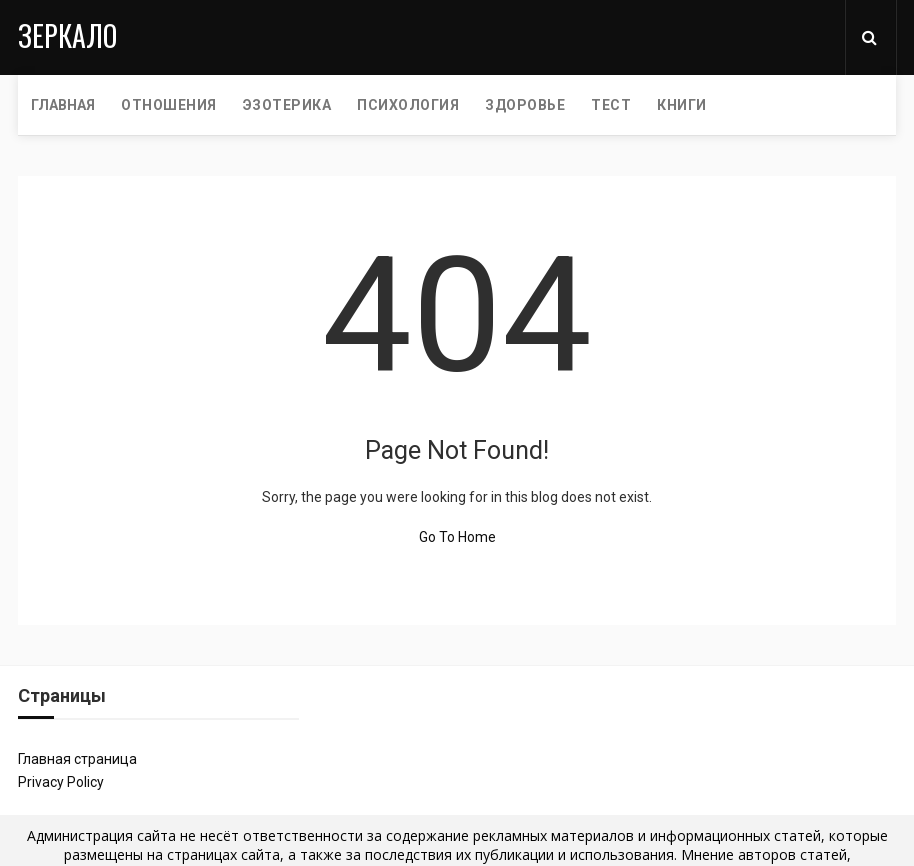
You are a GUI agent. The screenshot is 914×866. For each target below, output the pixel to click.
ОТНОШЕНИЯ (169, 105)
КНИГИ (682, 105)
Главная (63, 105)
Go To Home (457, 537)
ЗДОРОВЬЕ (525, 105)
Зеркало (67, 35)
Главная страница (77, 759)
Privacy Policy (61, 782)
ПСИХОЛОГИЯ (408, 105)
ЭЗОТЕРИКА (287, 105)
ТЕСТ (611, 105)
